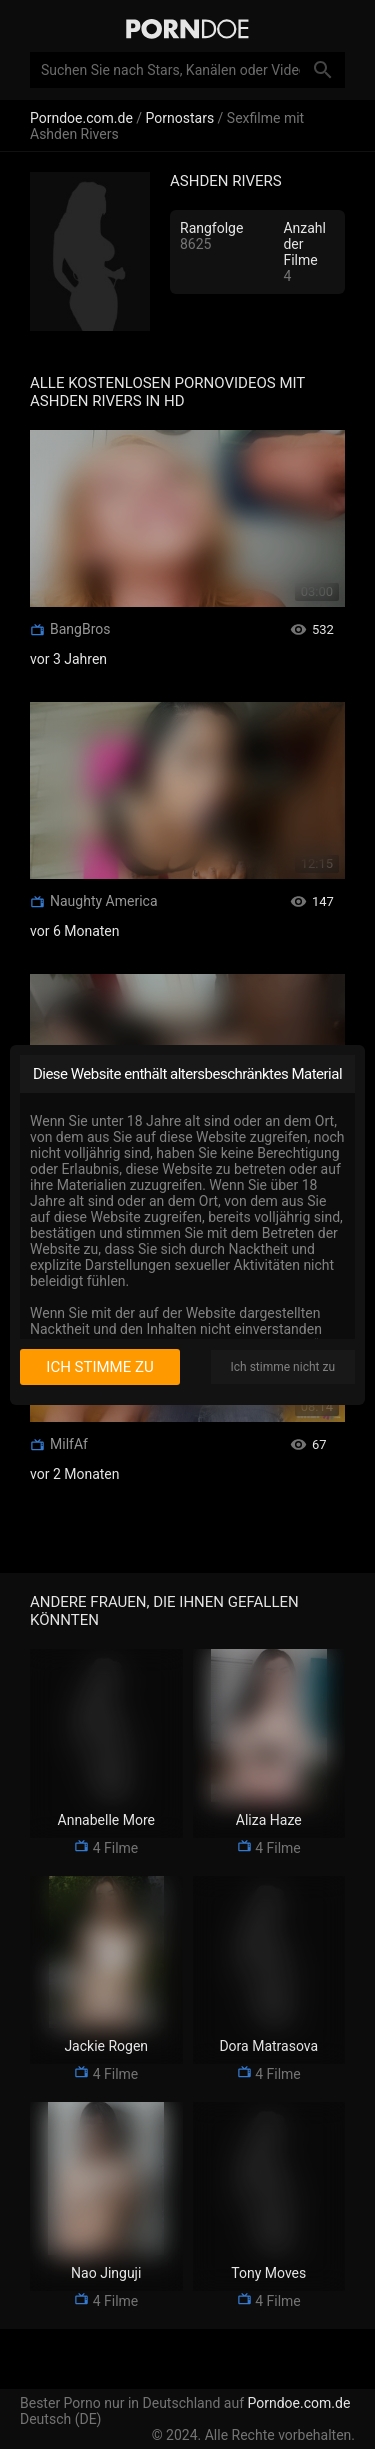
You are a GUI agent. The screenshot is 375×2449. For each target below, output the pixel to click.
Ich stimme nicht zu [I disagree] (283, 1367)
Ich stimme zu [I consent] (99, 1367)
